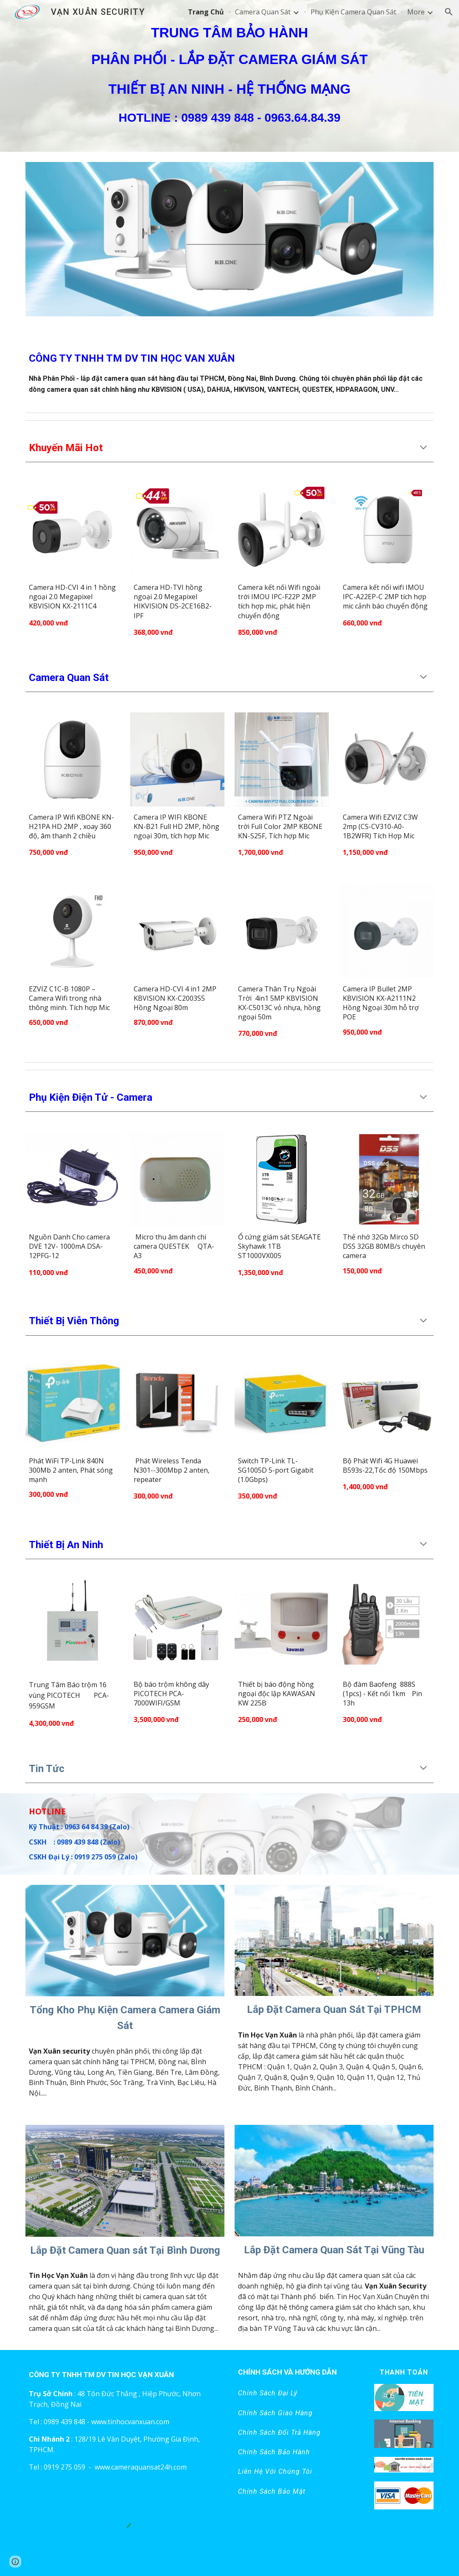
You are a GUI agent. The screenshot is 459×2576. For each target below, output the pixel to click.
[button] (449, 12)
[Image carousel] (229, 244)
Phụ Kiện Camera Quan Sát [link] (353, 12)
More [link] (416, 12)
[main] (229, 76)
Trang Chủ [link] (206, 12)
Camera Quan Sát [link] (263, 12)
